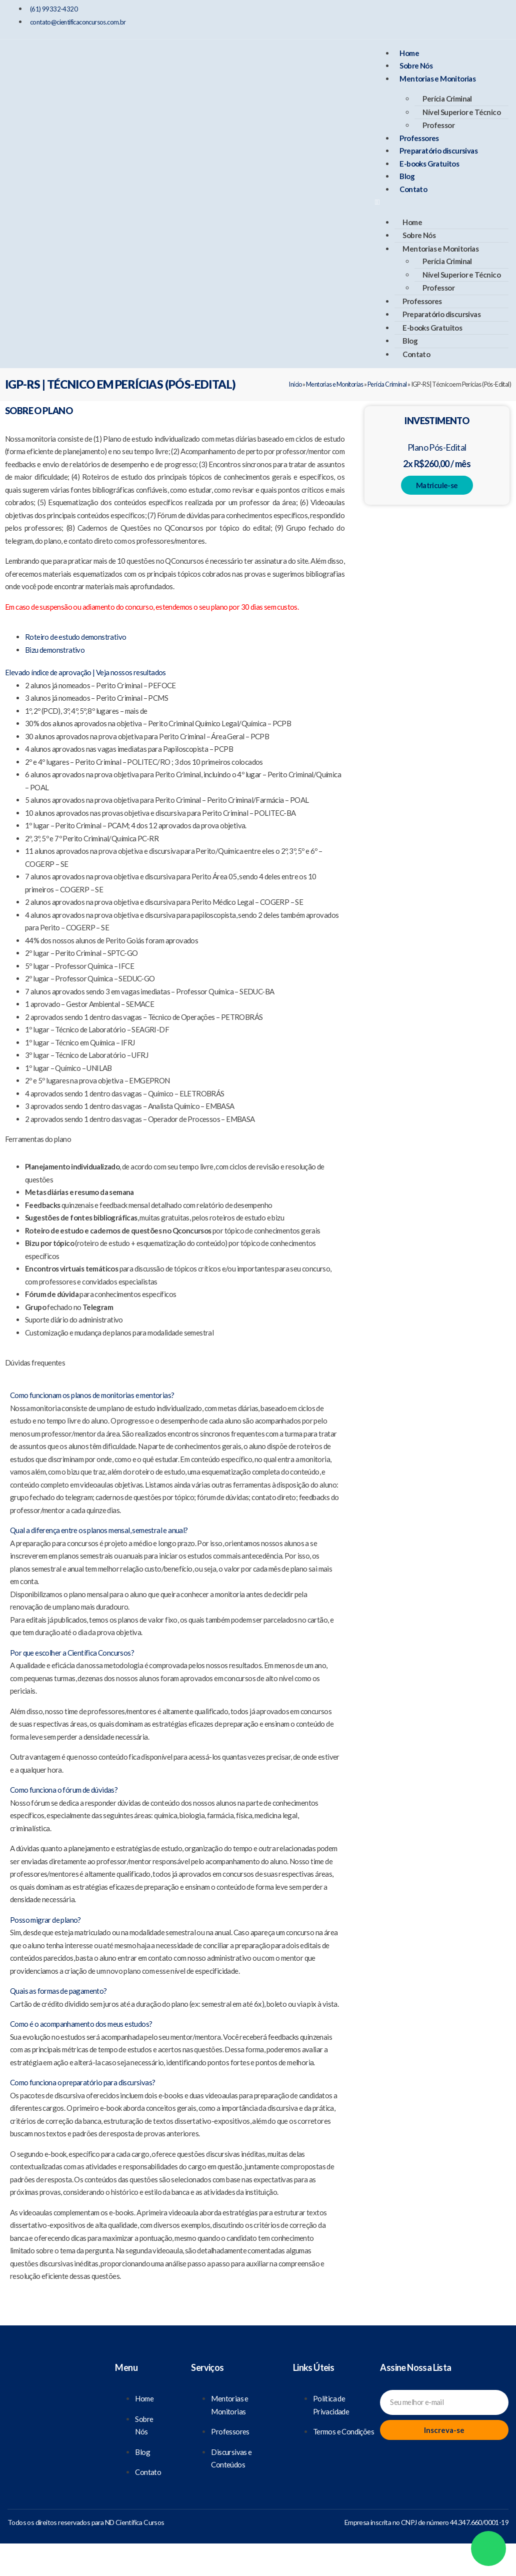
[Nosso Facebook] (423, 17)
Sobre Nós (416, 65)
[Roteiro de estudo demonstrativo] (75, 636)
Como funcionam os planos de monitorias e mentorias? (92, 1395)
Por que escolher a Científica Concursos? (72, 1652)
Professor (438, 125)
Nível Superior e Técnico (461, 112)
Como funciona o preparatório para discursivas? (82, 2082)
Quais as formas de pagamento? (58, 1990)
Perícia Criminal (447, 98)
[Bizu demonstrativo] (54, 649)
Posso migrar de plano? (45, 1919)
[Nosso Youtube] (493, 17)
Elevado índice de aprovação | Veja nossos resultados (85, 672)
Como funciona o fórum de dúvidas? (64, 1789)
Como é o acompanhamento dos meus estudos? (81, 2023)
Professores (419, 138)
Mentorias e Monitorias (438, 78)
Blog (407, 176)
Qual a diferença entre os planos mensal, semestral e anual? (99, 1530)
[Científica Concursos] (53, 2379)
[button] (441, 202)
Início (295, 384)
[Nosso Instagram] (458, 17)
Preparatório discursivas (439, 150)
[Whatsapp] (488, 2548)
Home (409, 53)
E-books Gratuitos (429, 163)
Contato (413, 189)
